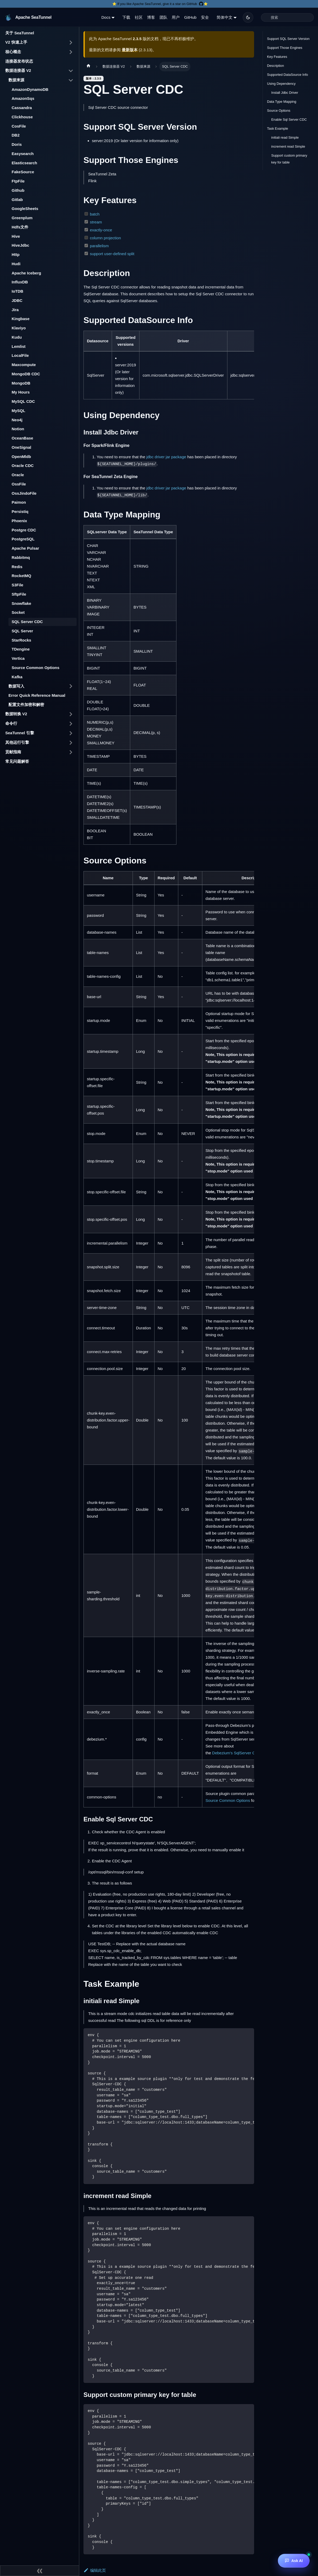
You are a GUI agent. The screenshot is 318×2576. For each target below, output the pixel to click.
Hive (16, 236)
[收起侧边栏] (39, 2570)
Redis (17, 566)
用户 (176, 17)
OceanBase (22, 438)
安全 (205, 17)
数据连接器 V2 (18, 70)
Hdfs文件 (20, 227)
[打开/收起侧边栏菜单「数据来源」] (71, 80)
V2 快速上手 (16, 42)
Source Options (278, 111)
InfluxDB (20, 282)
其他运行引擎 (17, 742)
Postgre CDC (24, 530)
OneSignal (21, 447)
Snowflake (21, 603)
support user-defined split (112, 253)
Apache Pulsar (25, 548)
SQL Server (22, 631)
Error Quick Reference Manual (36, 695)
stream (96, 222)
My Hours (21, 392)
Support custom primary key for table (289, 158)
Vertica (18, 658)
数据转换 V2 (16, 714)
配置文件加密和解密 (26, 704)
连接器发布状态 (19, 61)
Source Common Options (35, 667)
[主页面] (88, 66)
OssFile (19, 484)
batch (95, 214)
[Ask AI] (294, 2561)
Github (18, 190)
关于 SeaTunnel (19, 33)
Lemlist (19, 346)
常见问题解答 (17, 761)
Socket (18, 612)
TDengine (21, 649)
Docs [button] (105, 17)
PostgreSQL (23, 539)
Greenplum (22, 218)
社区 (139, 17)
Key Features (277, 57)
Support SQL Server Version (288, 39)
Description (275, 66)
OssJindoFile (24, 493)
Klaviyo (19, 328)
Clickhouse (22, 117)
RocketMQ (21, 575)
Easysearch (23, 153)
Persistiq (20, 511)
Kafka (17, 677)
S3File (17, 585)
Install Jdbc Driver (284, 93)
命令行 (11, 723)
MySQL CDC (23, 401)
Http (16, 254)
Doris (17, 144)
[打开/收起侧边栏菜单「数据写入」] (71, 686)
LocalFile (20, 355)
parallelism (99, 246)
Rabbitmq (21, 557)
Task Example (277, 128)
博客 (151, 17)
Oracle (18, 475)
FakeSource (23, 172)
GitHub (190, 17)
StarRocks (21, 640)
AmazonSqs (23, 98)
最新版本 (130, 50)
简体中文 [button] (224, 17)
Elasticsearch (24, 163)
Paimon (19, 502)
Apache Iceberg (26, 273)
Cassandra (22, 107)
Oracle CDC (23, 465)
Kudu (17, 337)
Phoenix (19, 520)
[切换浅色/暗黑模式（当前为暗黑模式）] (248, 17)
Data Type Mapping (281, 102)
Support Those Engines (284, 48)
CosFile (19, 126)
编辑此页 (94, 2570)
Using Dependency (281, 84)
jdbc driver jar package (166, 457)
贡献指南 (13, 752)
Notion (18, 429)
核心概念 (13, 51)
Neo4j (17, 420)
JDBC (17, 300)
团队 (163, 17)
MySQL (18, 410)
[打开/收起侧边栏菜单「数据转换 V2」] (71, 714)
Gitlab (17, 199)
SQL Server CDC (27, 621)
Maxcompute (24, 364)
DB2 (16, 135)
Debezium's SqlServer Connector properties (250, 1753)
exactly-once (101, 230)
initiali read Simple (285, 137)
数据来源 (16, 80)
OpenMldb (21, 456)
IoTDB (17, 291)
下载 (126, 17)
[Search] (287, 17)
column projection (105, 238)
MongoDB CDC (26, 374)
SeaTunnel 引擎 (19, 733)
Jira (15, 309)
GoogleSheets (25, 208)
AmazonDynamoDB (30, 89)
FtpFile (18, 181)
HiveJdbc (20, 245)
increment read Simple (288, 146)
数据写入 (16, 686)
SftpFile (19, 594)
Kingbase (21, 318)
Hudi (16, 263)
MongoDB (21, 383)
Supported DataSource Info (287, 75)
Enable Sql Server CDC (289, 119)
